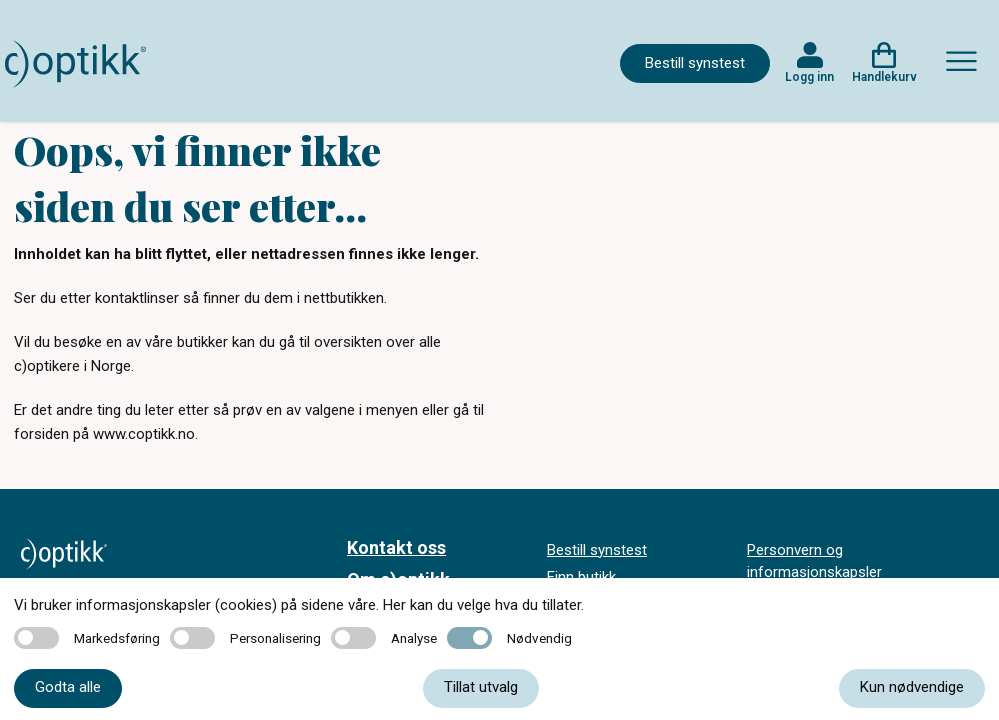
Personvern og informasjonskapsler (814, 561)
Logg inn (809, 77)
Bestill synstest (695, 63)
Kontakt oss (396, 547)
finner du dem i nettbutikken (293, 298)
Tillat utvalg (481, 687)
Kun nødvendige (912, 687)
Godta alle (68, 687)
